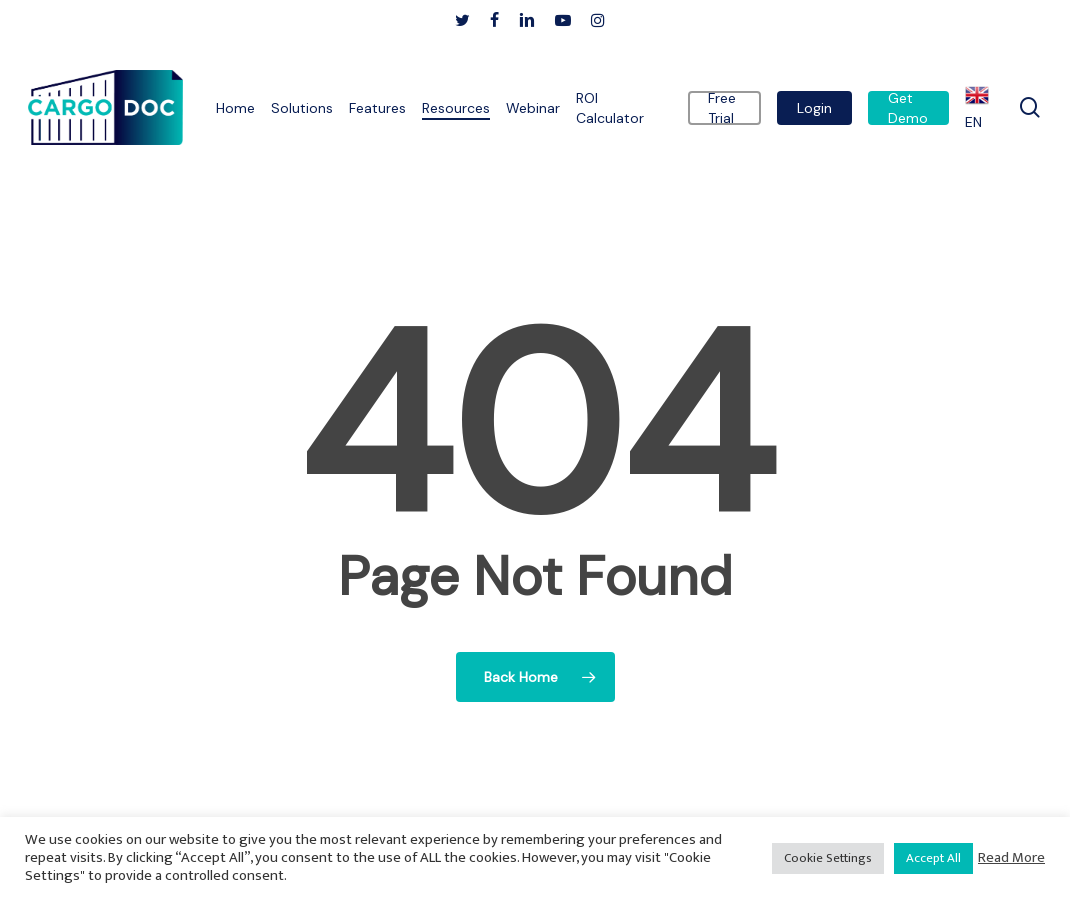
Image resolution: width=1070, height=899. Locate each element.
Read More (1011, 858)
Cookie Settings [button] (828, 858)
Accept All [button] (933, 858)
